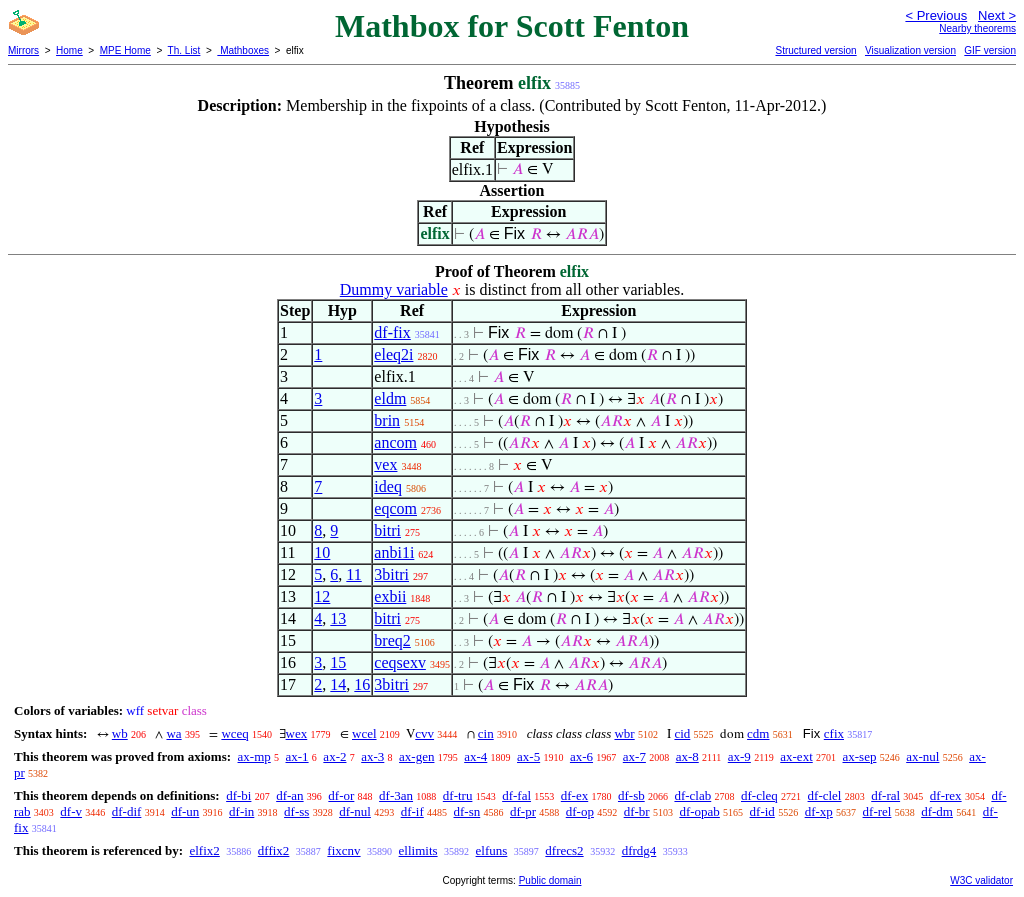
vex (385, 464)
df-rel (877, 811)
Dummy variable (394, 289)
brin (387, 420)
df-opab (699, 811)
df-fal (516, 795)
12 (322, 596)
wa (173, 733)
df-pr (523, 811)
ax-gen (416, 756)
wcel (364, 733)
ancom (395, 442)
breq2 (392, 640)
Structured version (815, 50)
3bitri (391, 574)
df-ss (296, 811)
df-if (412, 811)
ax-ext (796, 756)
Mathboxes (243, 50)
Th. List (184, 50)
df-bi (238, 795)
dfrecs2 (564, 850)
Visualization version (910, 50)
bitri (387, 530)
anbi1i (394, 552)
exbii (390, 596)
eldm (390, 398)
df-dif (127, 811)
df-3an (396, 795)
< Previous (936, 15)
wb (120, 733)
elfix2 (204, 850)
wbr (624, 733)
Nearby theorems (977, 28)
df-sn (467, 811)
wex (297, 733)
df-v (71, 811)
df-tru (458, 795)
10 (322, 552)
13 (338, 618)
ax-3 (372, 756)
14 (338, 684)
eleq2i (393, 354)
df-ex (574, 795)
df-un (185, 811)
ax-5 (528, 756)
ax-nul (922, 756)
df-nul (355, 811)
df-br (637, 811)
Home (69, 50)
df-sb (631, 795)
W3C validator (981, 880)
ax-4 (475, 756)
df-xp (819, 811)
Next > (997, 15)
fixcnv (343, 850)
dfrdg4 (639, 850)
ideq (388, 486)
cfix (834, 733)
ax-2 (334, 756)
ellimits (418, 850)
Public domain (550, 880)
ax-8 (687, 756)
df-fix (392, 332)
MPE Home (125, 50)
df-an (289, 795)
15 (338, 662)
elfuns (492, 850)
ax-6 (581, 756)
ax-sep (860, 756)
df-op (580, 811)
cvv (424, 733)
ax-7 (634, 756)
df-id (762, 811)
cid (682, 733)
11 (353, 574)
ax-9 (739, 756)
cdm (758, 733)
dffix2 (274, 850)
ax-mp (254, 756)
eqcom (395, 508)
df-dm (937, 811)
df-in (241, 811)
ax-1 (297, 756)
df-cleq (759, 795)
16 (362, 684)
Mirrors (23, 50)
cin (486, 733)
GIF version (990, 50)
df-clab (692, 795)
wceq (234, 733)
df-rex (946, 795)
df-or (341, 795)
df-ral (885, 795)
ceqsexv (400, 662)
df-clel (825, 795)
